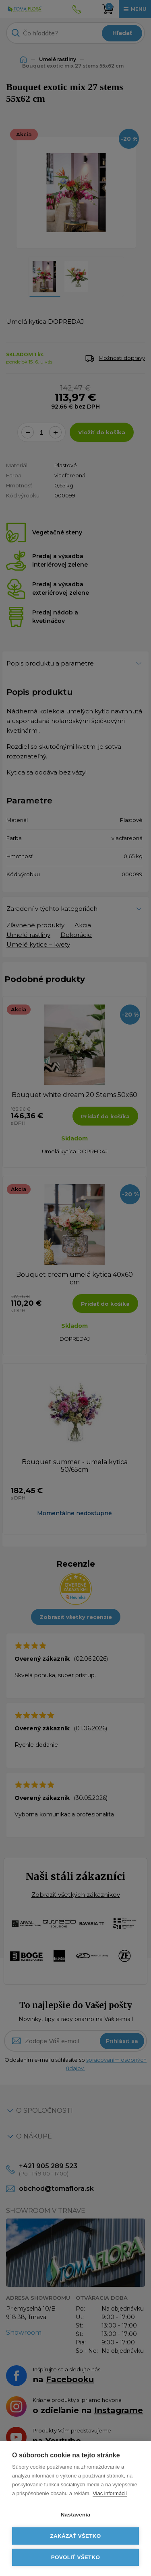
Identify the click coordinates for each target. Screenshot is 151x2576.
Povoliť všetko (75, 2557)
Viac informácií (110, 2493)
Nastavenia (75, 2515)
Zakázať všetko (75, 2536)
